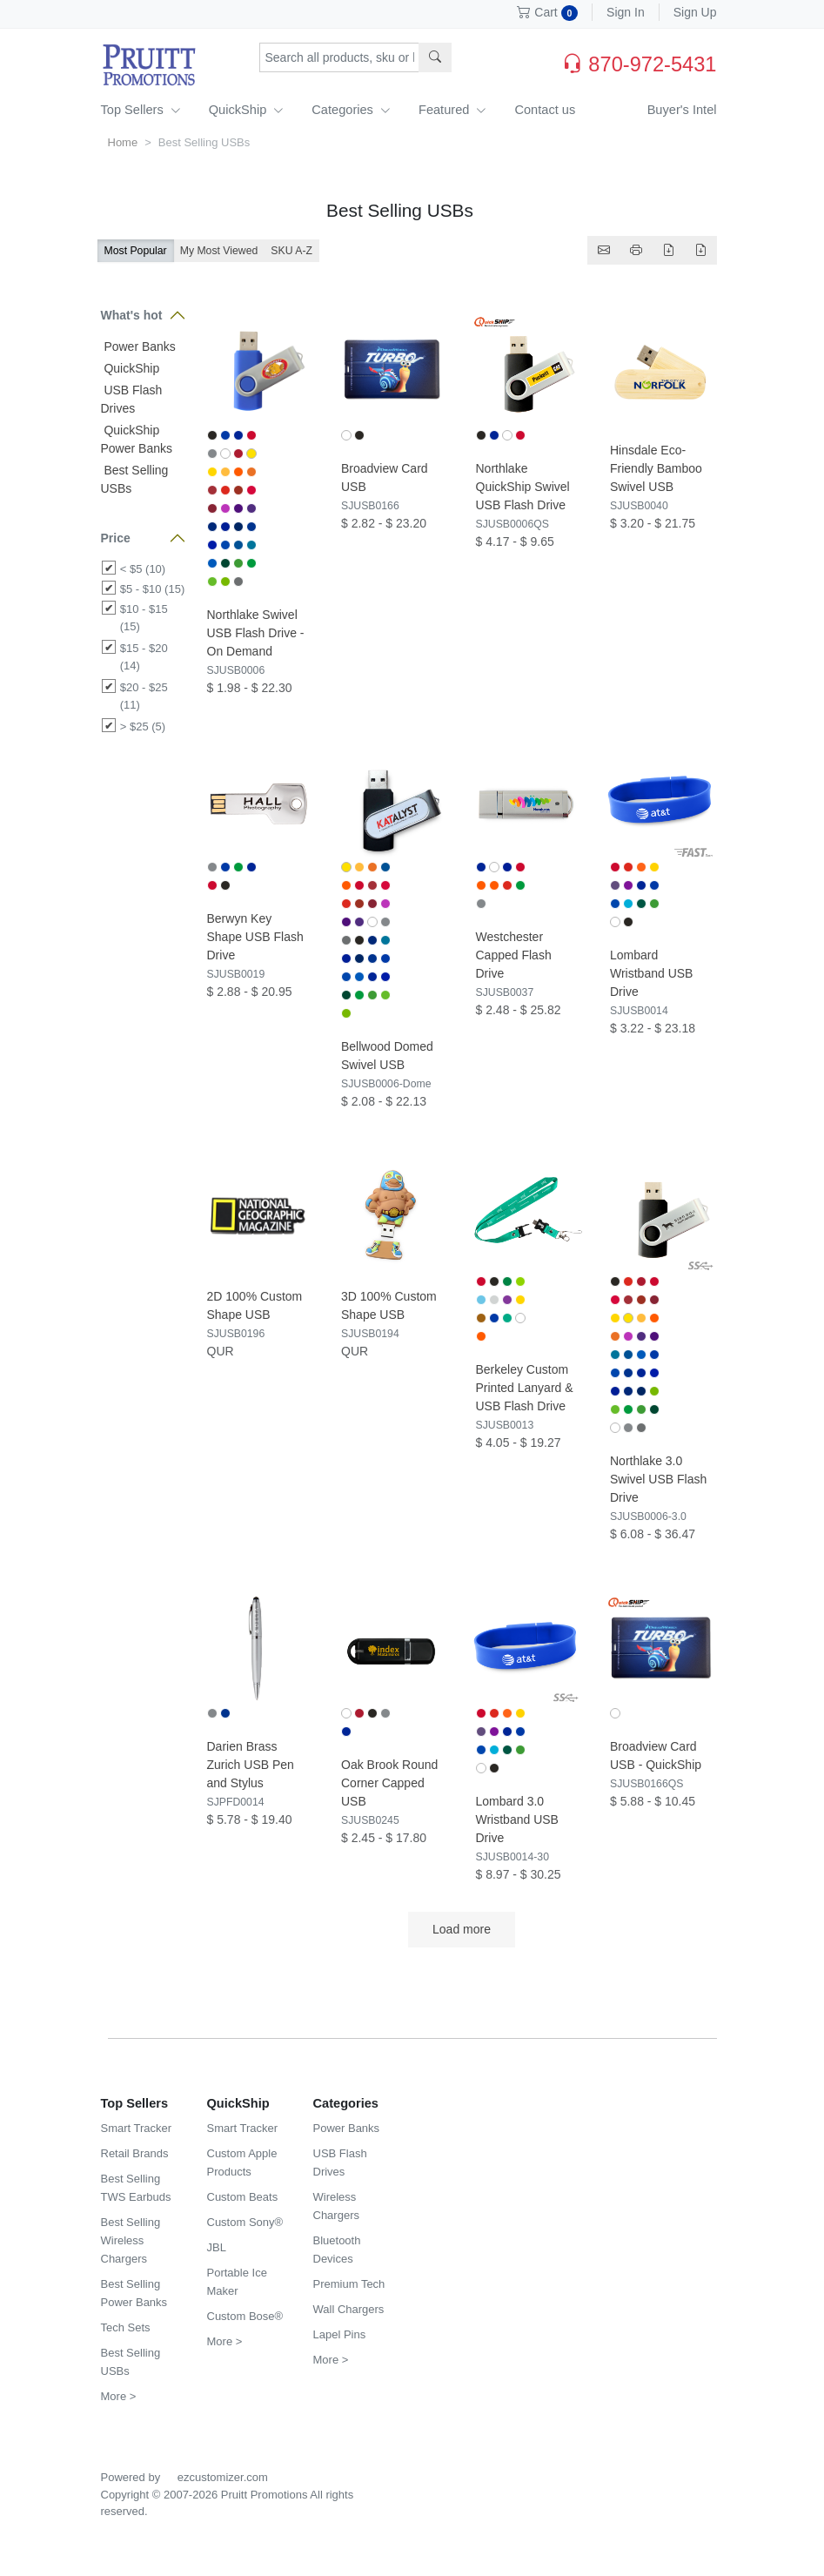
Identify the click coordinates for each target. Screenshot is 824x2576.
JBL (216, 2247)
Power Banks (138, 346)
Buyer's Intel (682, 110)
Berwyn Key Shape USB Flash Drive (255, 936)
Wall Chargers (349, 2309)
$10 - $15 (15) (144, 617)
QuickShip (247, 110)
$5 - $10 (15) (152, 588)
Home (123, 142)
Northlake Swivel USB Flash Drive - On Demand (256, 633)
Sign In (625, 12)
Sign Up (695, 12)
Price (116, 538)
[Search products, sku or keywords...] (339, 57)
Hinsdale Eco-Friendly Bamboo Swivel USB (656, 468)
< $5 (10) (142, 568)
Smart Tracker (136, 2128)
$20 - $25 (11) (144, 696)
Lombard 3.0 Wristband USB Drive (517, 1819)
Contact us (544, 110)
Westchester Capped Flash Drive (514, 955)
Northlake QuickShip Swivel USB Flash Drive (523, 486)
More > (119, 2396)
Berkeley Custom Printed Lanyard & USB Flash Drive (524, 1387)
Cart (547, 12)
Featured (452, 110)
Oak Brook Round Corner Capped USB (389, 1783)
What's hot (132, 315)
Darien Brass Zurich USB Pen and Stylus (250, 1764)
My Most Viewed (219, 251)
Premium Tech (349, 2283)
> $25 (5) (142, 726)
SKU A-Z (291, 251)
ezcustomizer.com (223, 2477)
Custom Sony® (245, 2222)
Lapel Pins (339, 2334)
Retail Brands (135, 2153)
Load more (461, 1929)
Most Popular (135, 251)
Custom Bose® (245, 2316)
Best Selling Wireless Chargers (131, 2240)
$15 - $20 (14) (144, 657)
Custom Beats (242, 2196)
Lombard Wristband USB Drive (651, 973)
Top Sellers (141, 110)
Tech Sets (126, 2327)
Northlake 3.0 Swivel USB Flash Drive (658, 1479)
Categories (351, 110)
